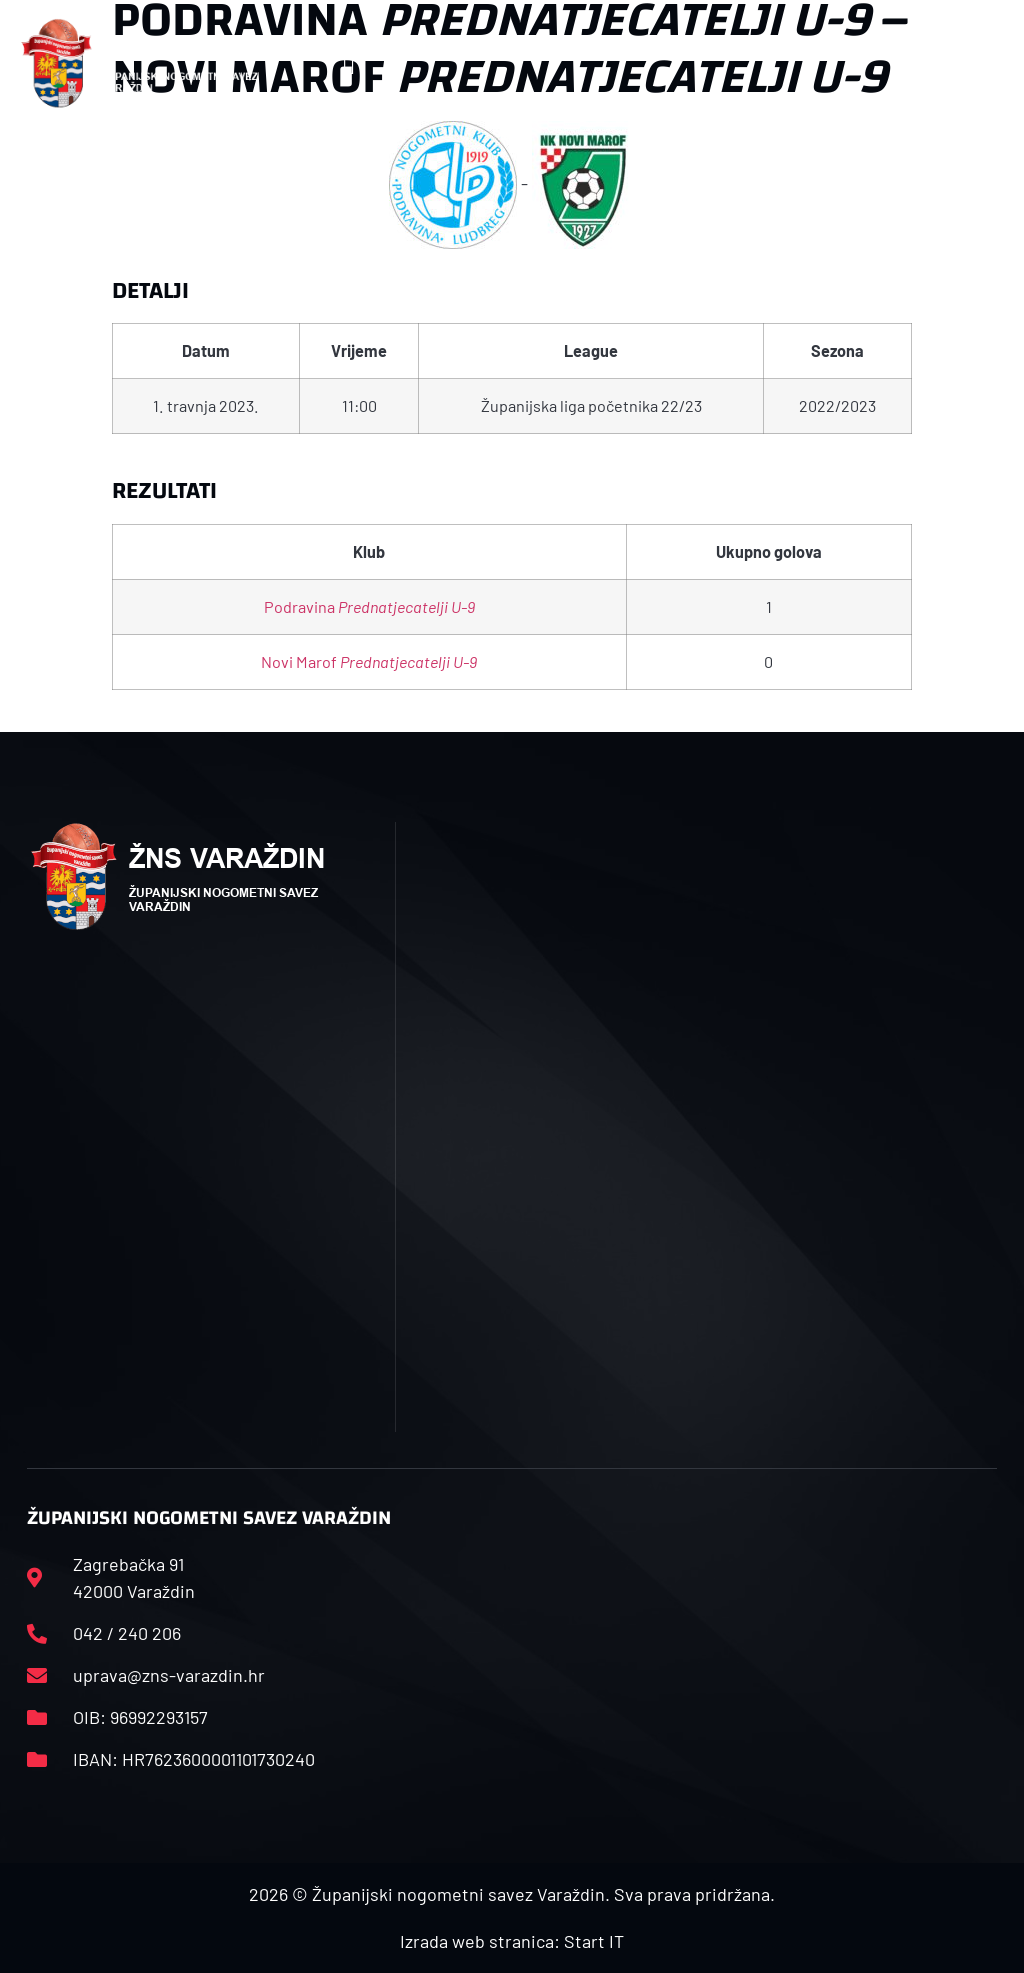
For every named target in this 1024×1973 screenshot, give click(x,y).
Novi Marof (369, 661)
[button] (348, 63)
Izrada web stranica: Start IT (512, 1941)
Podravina (369, 606)
